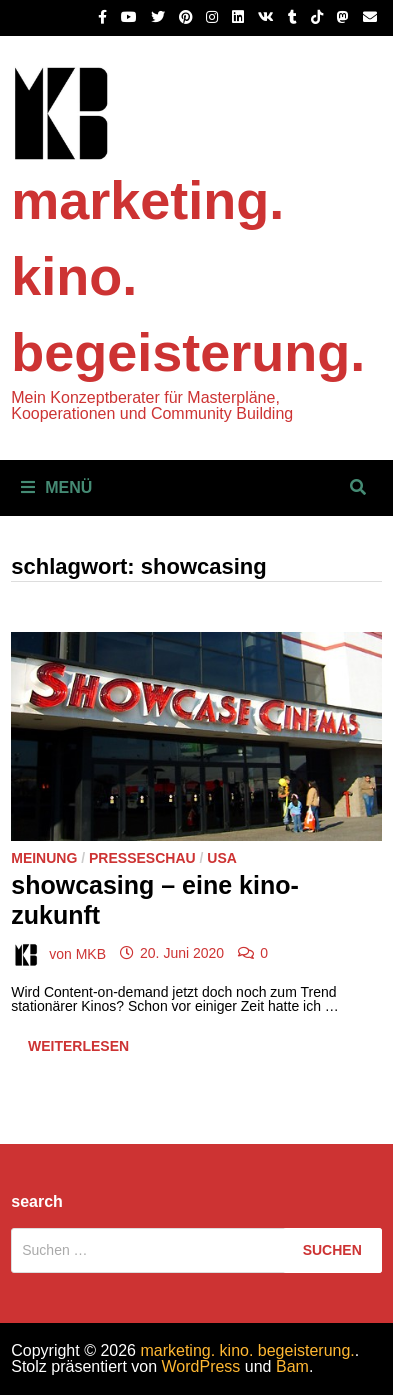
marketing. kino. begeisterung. (247, 1350)
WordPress (201, 1366)
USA (222, 858)
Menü (56, 487)
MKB (91, 953)
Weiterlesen (78, 1050)
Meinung (44, 858)
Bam (292, 1366)
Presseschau (142, 858)
